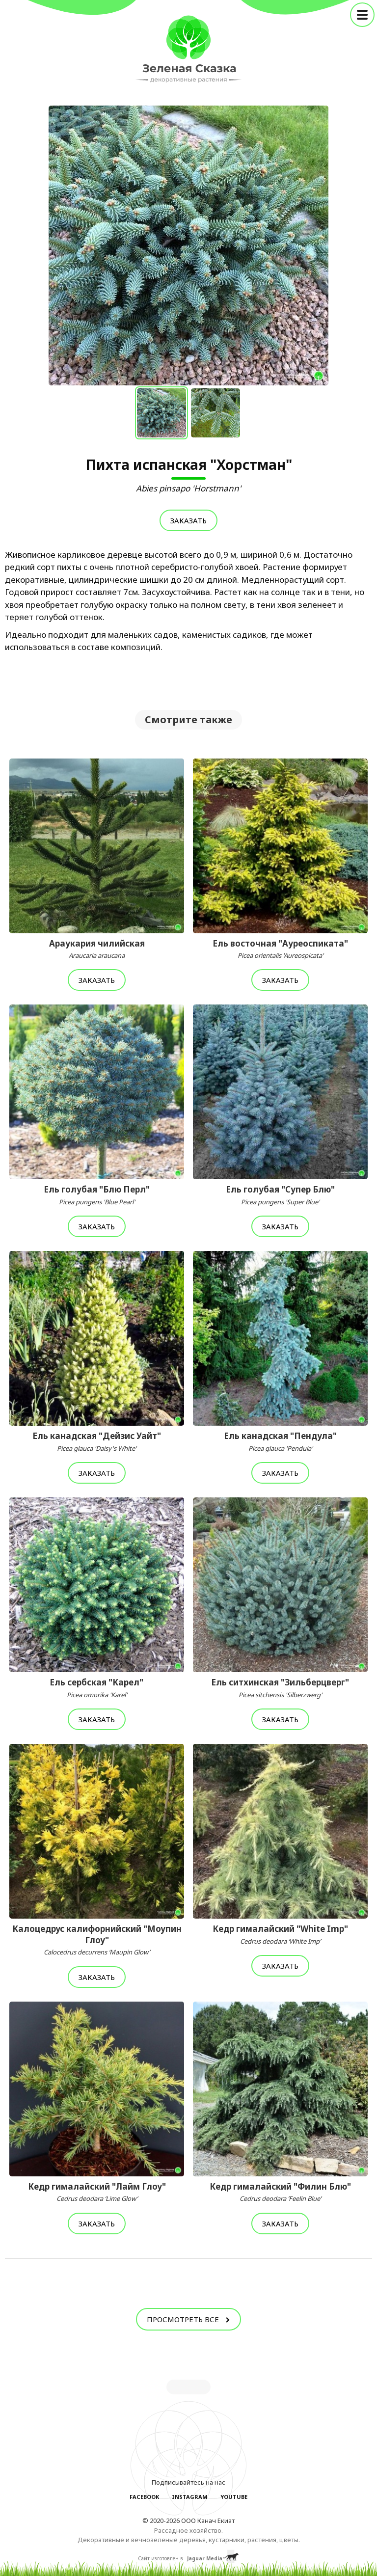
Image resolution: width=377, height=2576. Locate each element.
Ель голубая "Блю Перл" (97, 1195)
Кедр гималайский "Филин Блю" (280, 2192)
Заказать (188, 520)
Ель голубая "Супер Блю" (280, 1195)
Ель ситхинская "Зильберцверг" (280, 1688)
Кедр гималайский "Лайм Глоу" (97, 2192)
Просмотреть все (188, 2319)
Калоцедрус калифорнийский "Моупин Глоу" (97, 1940)
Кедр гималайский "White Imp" (280, 1934)
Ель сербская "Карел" (97, 1688)
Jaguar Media (204, 2558)
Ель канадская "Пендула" (280, 1441)
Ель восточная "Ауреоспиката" (280, 949)
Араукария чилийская (97, 949)
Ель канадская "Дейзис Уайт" (97, 1441)
